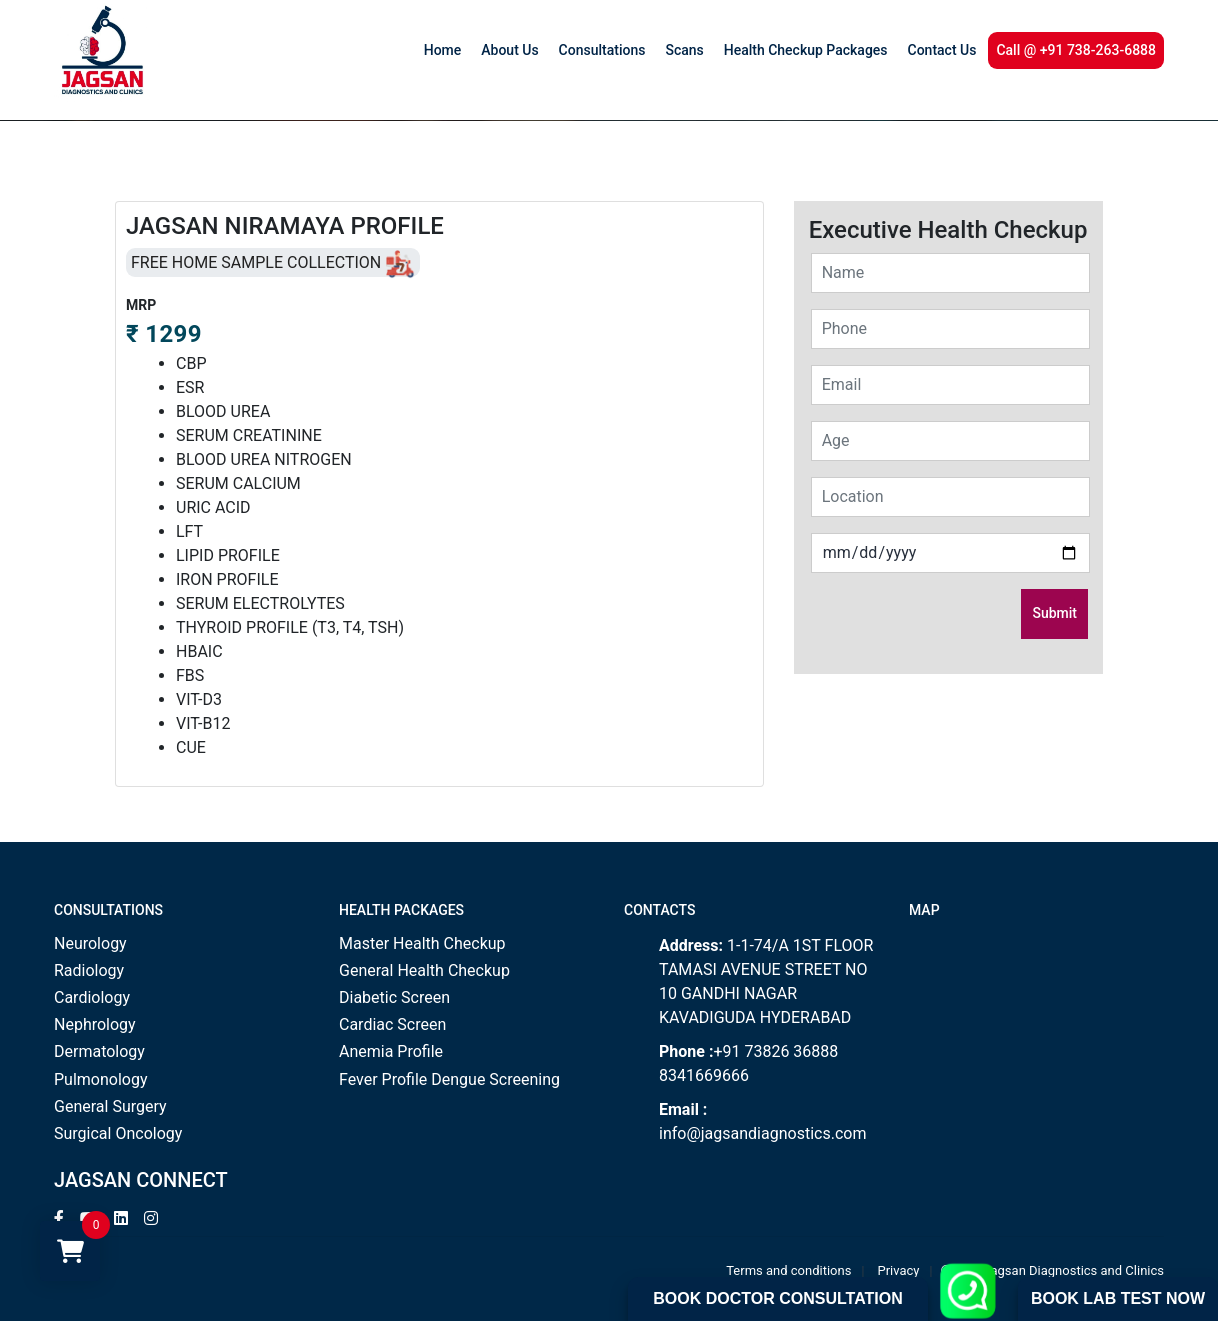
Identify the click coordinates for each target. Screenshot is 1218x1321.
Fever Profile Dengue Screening (449, 1079)
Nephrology (95, 1024)
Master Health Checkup (422, 943)
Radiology (89, 970)
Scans (684, 50)
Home (443, 50)
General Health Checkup (424, 970)
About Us (509, 50)
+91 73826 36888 (775, 1051)
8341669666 (704, 1075)
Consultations (602, 50)
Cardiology (92, 997)
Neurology (90, 943)
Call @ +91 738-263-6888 (1076, 50)
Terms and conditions (788, 1270)
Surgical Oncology (118, 1133)
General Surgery (110, 1106)
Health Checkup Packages (806, 50)
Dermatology (99, 1051)
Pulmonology (101, 1079)
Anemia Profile (391, 1051)
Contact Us (942, 50)
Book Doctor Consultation (777, 1298)
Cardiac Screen (392, 1024)
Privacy (899, 1270)
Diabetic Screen (394, 997)
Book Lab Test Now (1118, 1298)
